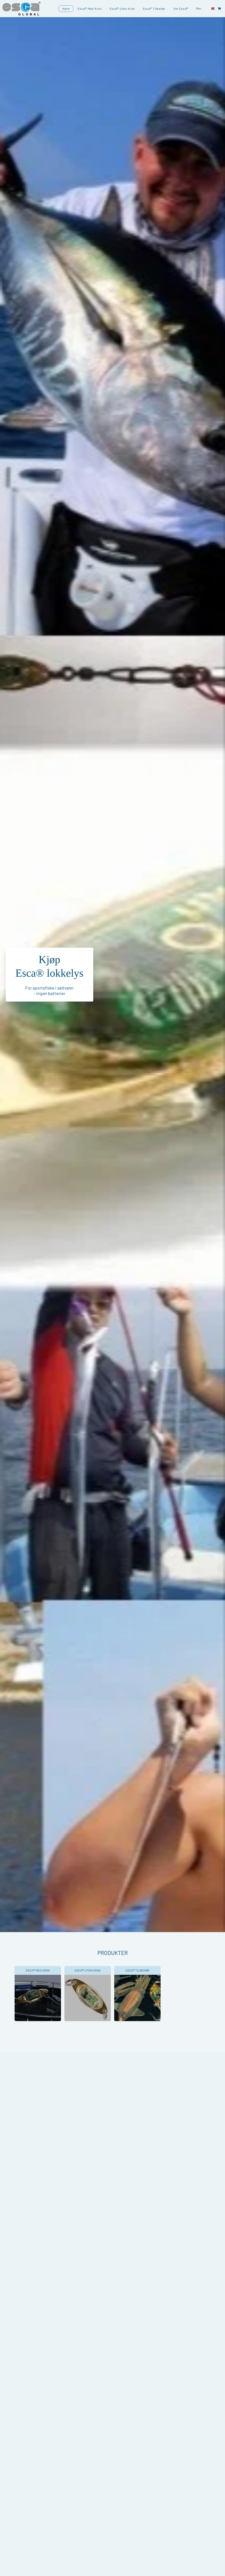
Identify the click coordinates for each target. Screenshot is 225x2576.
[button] (219, 8)
